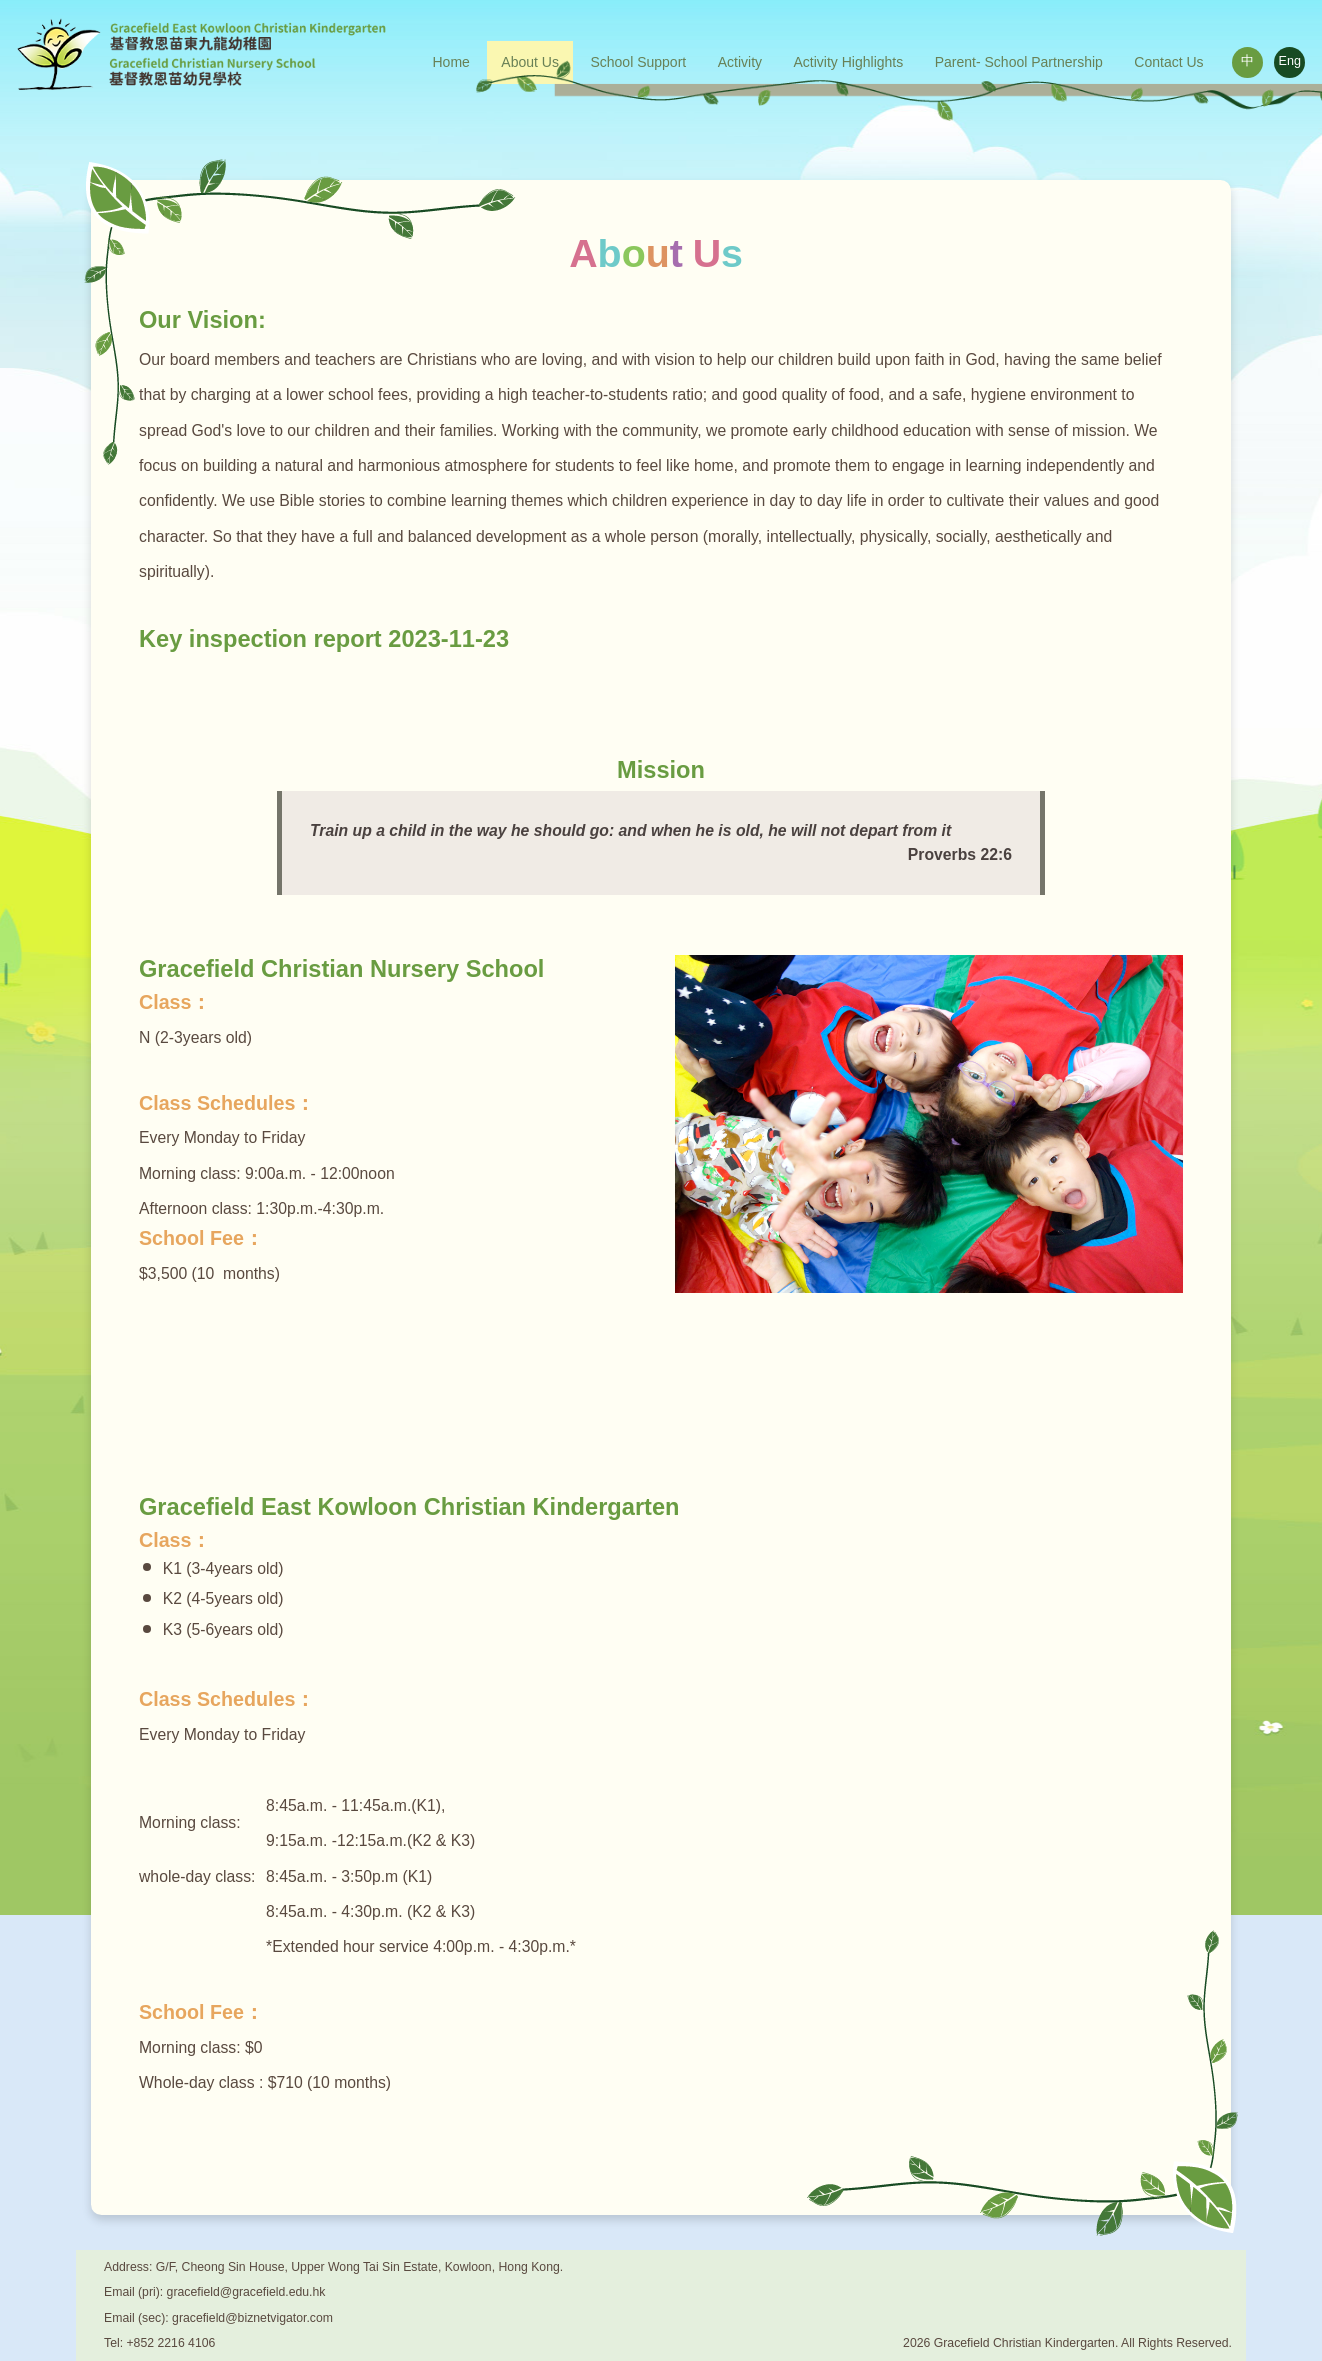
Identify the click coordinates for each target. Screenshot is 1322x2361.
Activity (740, 62)
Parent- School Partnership (1019, 62)
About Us (530, 62)
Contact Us (1168, 62)
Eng (1290, 61)
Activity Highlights (849, 62)
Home (451, 62)
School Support (638, 62)
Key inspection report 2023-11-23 (324, 639)
